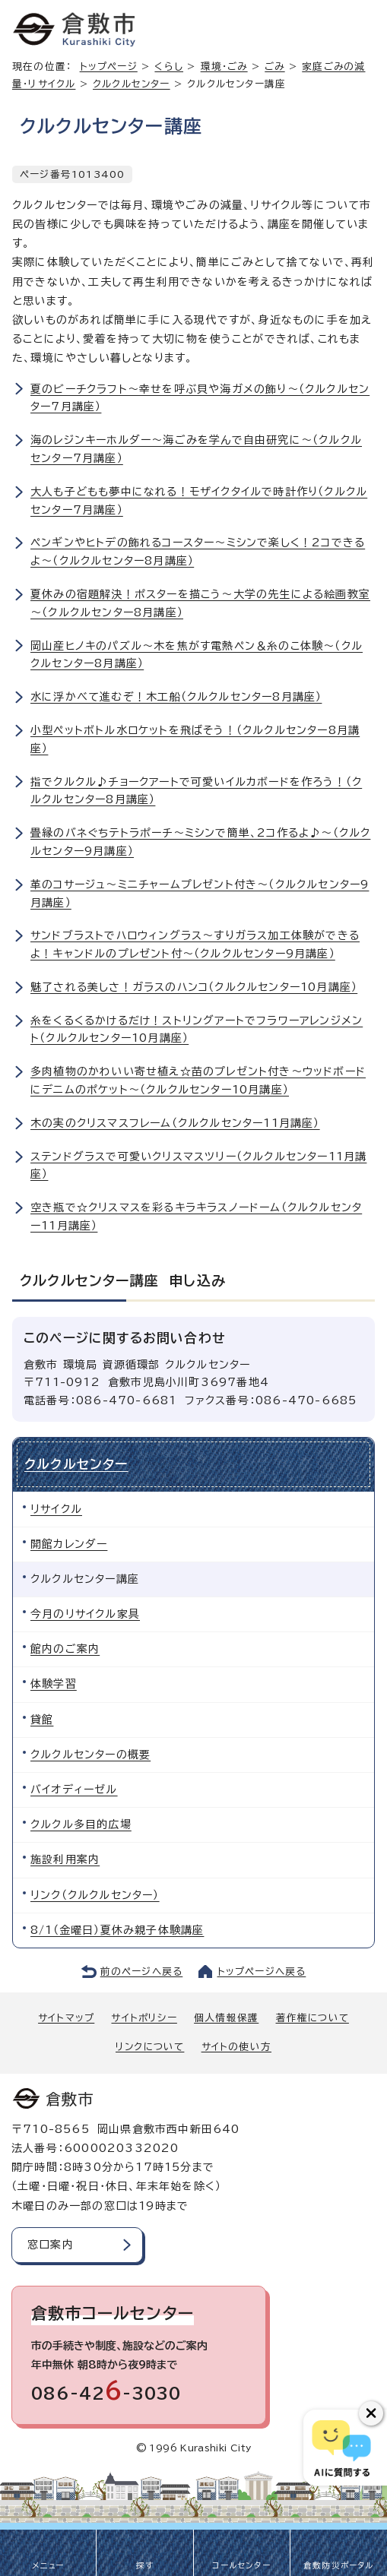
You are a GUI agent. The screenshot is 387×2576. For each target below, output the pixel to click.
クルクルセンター (131, 84)
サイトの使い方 (236, 2047)
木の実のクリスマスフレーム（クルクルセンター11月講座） (175, 1123)
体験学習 (53, 1684)
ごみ (274, 66)
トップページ (109, 66)
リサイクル (56, 1509)
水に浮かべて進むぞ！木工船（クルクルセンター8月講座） (176, 696)
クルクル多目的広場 (81, 1824)
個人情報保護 (226, 2018)
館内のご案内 (65, 1649)
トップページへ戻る (261, 1971)
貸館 (41, 1719)
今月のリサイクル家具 (85, 1614)
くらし (168, 66)
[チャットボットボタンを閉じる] (371, 2413)
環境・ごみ (224, 66)
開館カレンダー (68, 1544)
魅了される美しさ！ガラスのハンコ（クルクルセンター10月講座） (193, 987)
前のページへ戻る (141, 1971)
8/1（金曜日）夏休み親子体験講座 (117, 1930)
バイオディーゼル (74, 1789)
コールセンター (241, 2565)
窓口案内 (50, 2244)
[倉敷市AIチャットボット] (342, 2447)
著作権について (312, 2018)
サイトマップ (66, 2018)
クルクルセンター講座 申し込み (123, 1280)
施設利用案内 (65, 1859)
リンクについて (150, 2047)
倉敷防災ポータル (338, 2565)
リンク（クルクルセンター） (95, 1895)
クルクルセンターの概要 (90, 1754)
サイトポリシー (143, 2018)
